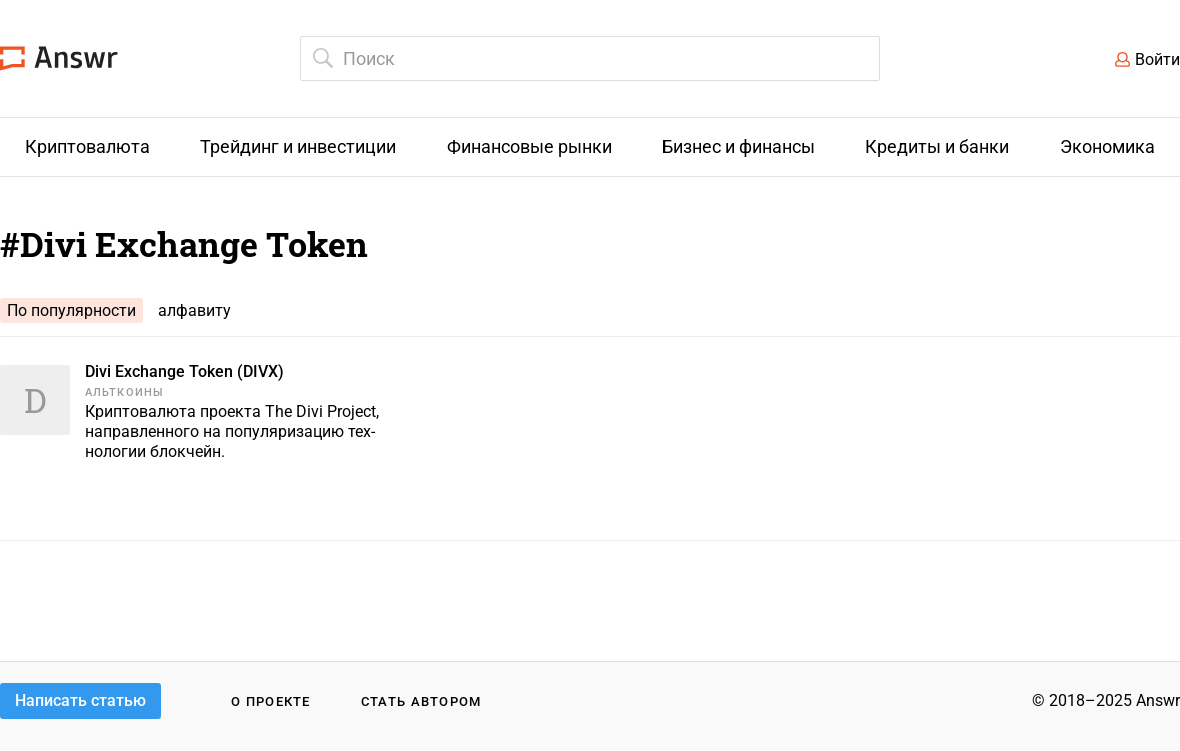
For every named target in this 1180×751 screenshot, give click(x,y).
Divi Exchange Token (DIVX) (184, 371)
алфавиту (194, 310)
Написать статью (80, 700)
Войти (1157, 59)
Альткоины (124, 392)
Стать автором (421, 701)
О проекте (271, 701)
